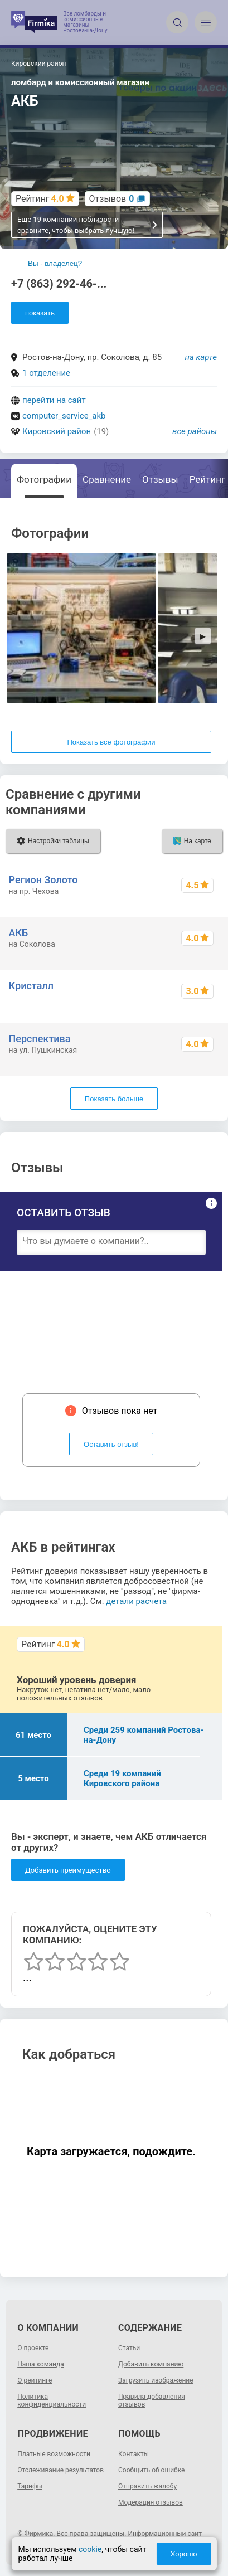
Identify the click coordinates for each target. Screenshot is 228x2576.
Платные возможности (53, 2454)
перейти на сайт (54, 400)
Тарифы (29, 2486)
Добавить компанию (150, 2364)
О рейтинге (34, 2380)
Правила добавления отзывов (151, 2400)
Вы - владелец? (55, 263)
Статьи (129, 2348)
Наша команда (40, 2364)
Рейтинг (207, 479)
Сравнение (107, 479)
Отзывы (160, 479)
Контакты (133, 2454)
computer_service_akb (64, 416)
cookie (90, 2549)
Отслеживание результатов (60, 2470)
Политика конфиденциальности (51, 2400)
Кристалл (31, 985)
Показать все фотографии (111, 742)
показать (40, 313)
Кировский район (56, 431)
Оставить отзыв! (111, 1444)
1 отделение (46, 373)
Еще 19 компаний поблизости (87, 225)
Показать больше (114, 1099)
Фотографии (44, 479)
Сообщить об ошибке (151, 2470)
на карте (201, 357)
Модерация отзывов (150, 2502)
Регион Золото (43, 880)
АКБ (18, 933)
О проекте (32, 2348)
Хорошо (184, 2554)
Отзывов (111, 198)
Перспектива (40, 1038)
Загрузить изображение (155, 2380)
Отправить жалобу (147, 2486)
